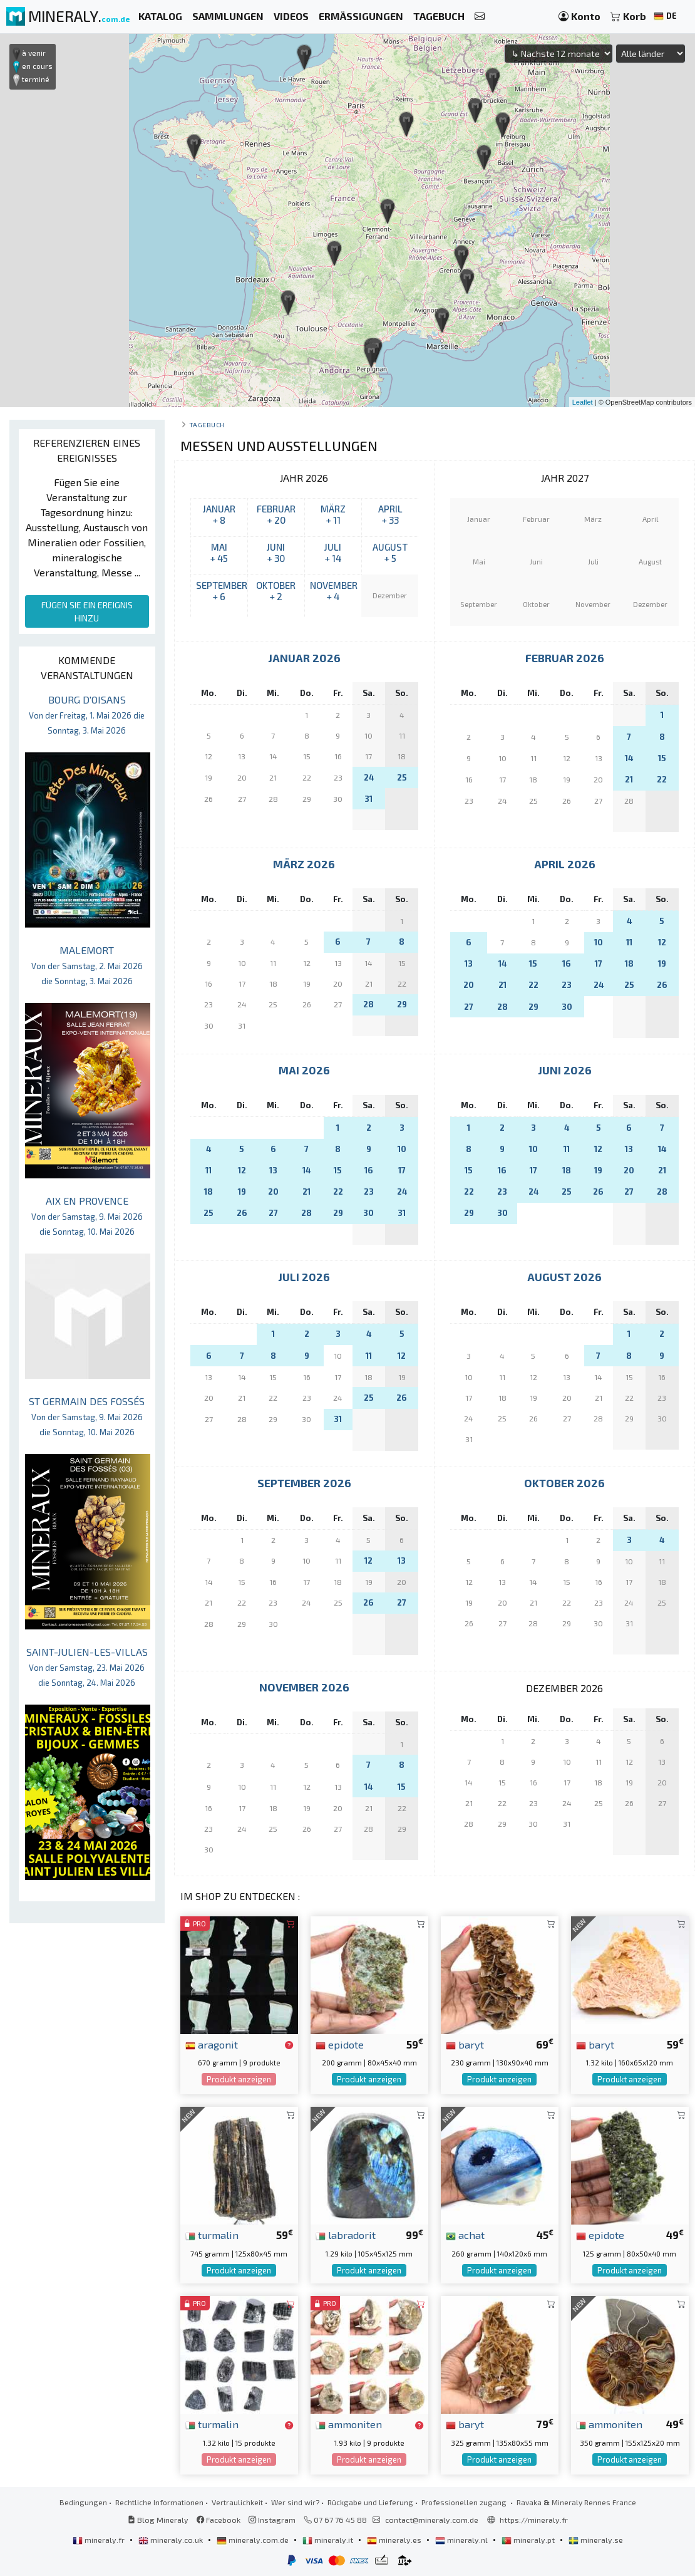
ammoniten (349, 2424)
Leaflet (582, 402)
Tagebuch (207, 424)
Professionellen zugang (464, 2502)
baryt (465, 2044)
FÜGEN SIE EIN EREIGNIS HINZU (87, 611)
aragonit (211, 2044)
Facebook (218, 2519)
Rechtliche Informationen (159, 2502)
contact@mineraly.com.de (431, 2519)
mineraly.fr (99, 2539)
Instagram (272, 2519)
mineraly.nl (462, 2539)
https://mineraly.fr (534, 2519)
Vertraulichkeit (237, 2502)
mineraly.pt (529, 2539)
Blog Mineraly (158, 2519)
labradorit (346, 2234)
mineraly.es (395, 2539)
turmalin (212, 2234)
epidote (340, 2044)
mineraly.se (596, 2539)
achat (465, 2234)
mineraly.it (328, 2539)
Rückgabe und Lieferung (370, 2502)
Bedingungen (83, 2502)
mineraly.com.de (254, 2539)
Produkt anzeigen (239, 2079)
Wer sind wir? (295, 2502)
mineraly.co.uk (171, 2539)
